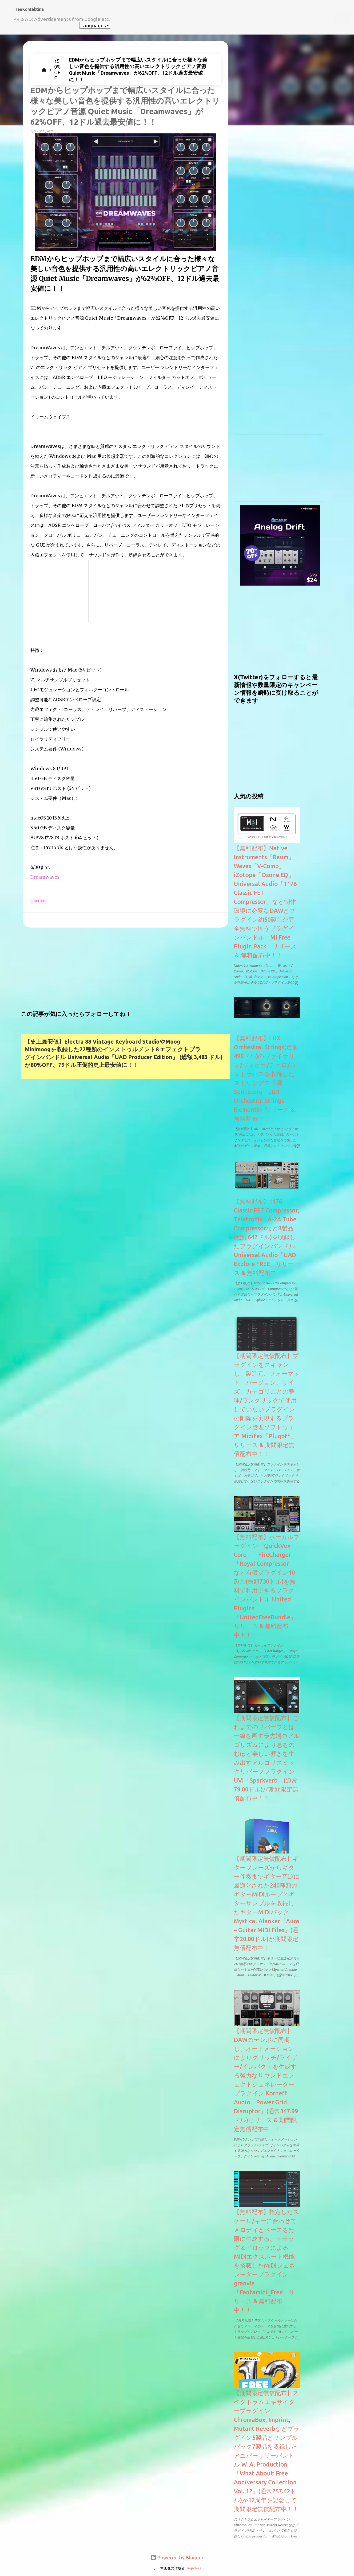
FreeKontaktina (40, 8)
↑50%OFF (57, 69)
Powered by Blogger (177, 2557)
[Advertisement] (125, 967)
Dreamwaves (45, 877)
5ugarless (193, 2568)
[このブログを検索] (323, 17)
